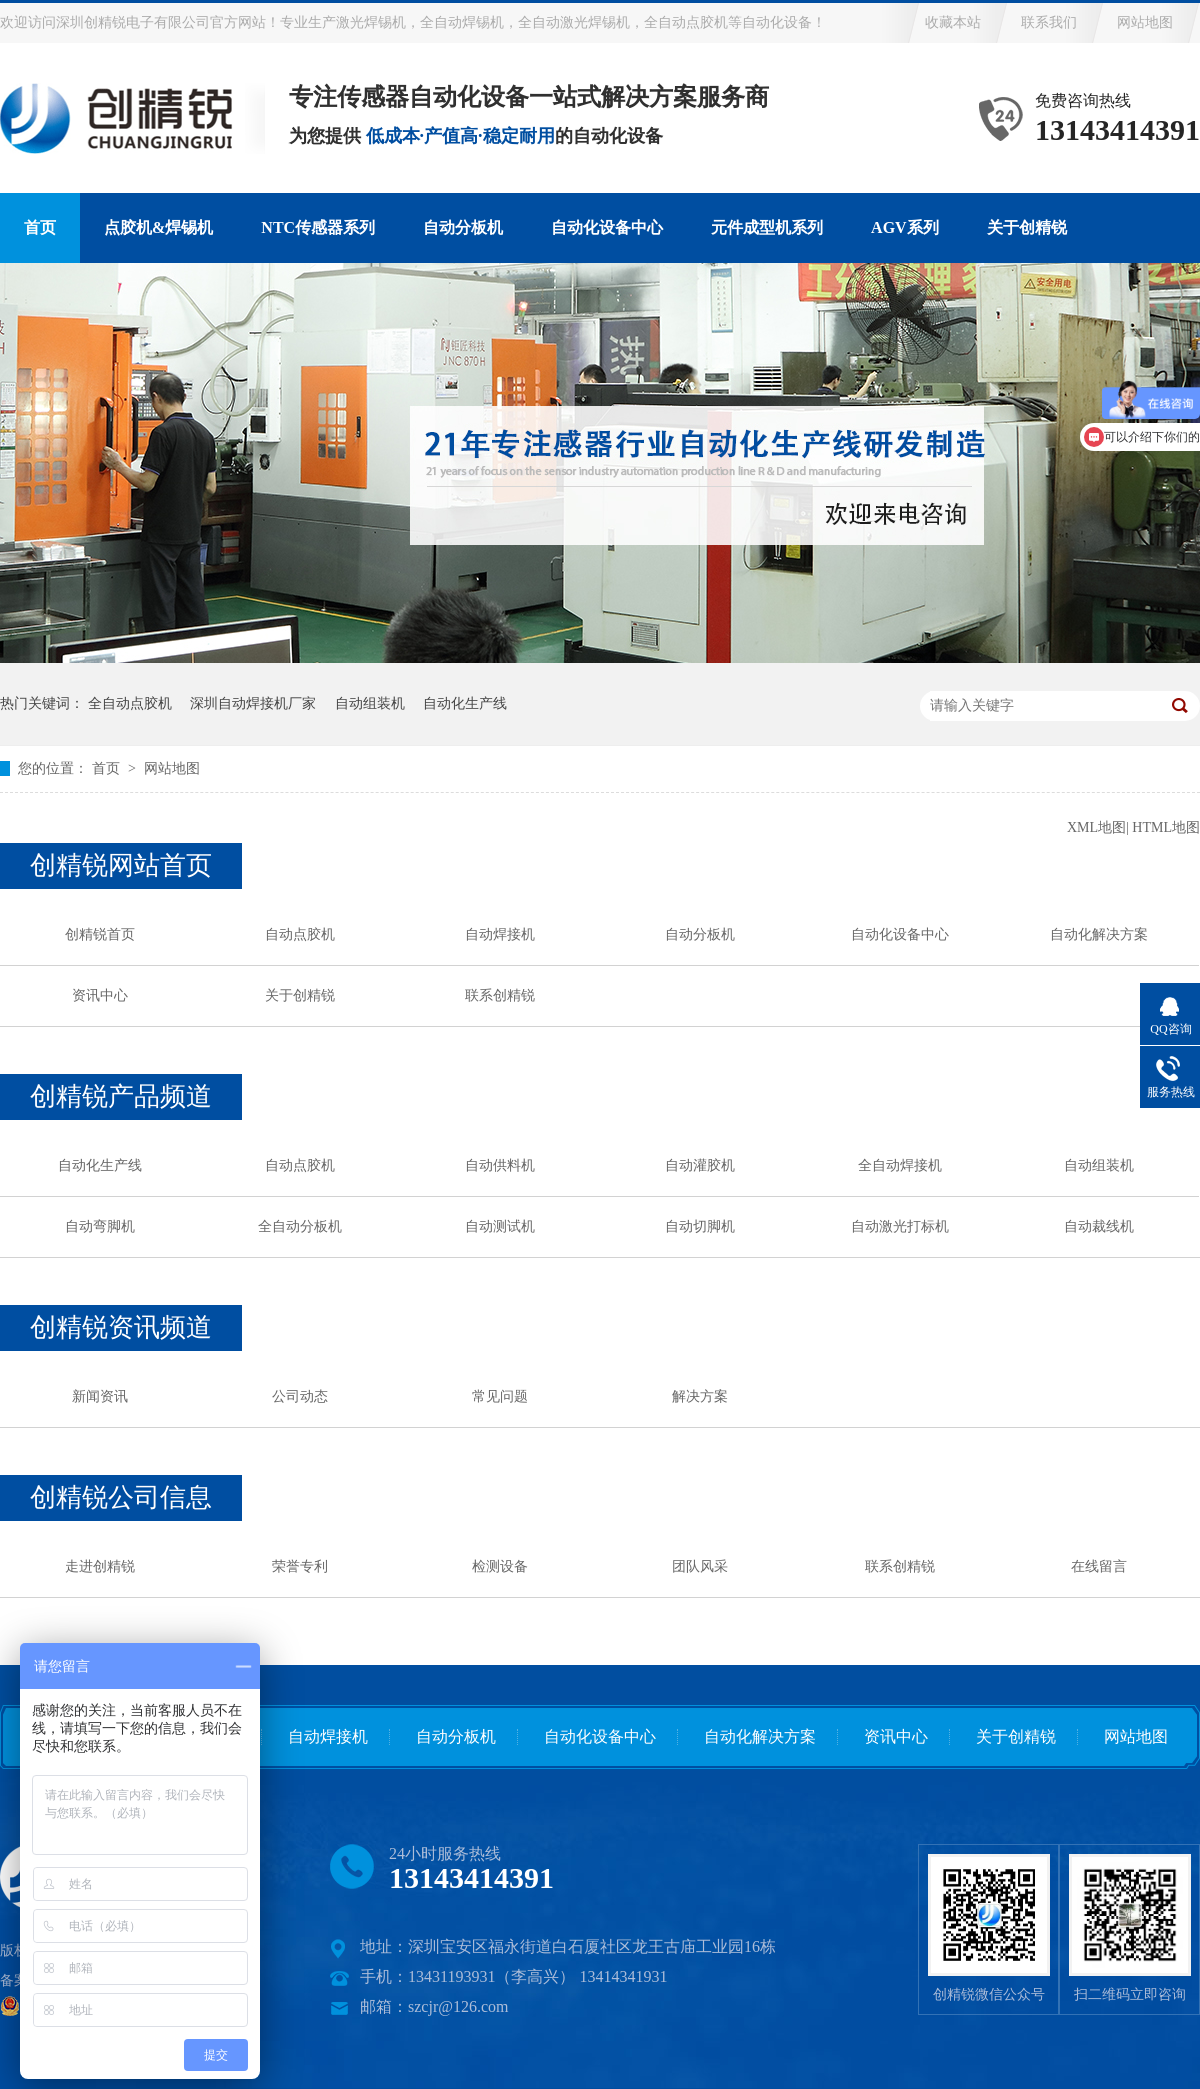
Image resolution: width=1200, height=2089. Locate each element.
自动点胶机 (300, 934)
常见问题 (500, 1396)
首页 (40, 227)
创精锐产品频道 (121, 1096)
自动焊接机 (500, 934)
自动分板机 (463, 227)
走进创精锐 (100, 1566)
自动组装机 (370, 703)
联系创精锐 (500, 995)
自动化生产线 (465, 703)
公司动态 (300, 1396)
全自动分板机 (300, 1226)
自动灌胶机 (700, 1165)
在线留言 (1099, 1566)
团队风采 (700, 1566)
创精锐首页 (100, 934)
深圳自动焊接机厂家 (253, 703)
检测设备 (500, 1566)
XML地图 (1096, 827)
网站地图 (1145, 22)
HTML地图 (1166, 827)
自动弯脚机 (100, 1226)
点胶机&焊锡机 (158, 227)
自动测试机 (500, 1226)
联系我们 (1049, 22)
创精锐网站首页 (121, 865)
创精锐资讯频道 (121, 1327)
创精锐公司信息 (121, 1497)
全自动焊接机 (900, 1165)
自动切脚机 (700, 1226)
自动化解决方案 (1099, 934)
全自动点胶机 (130, 703)
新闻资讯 (100, 1396)
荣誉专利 (300, 1566)
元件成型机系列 (767, 227)
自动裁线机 (1099, 1226)
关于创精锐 (1027, 227)
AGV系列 (905, 227)
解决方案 (700, 1396)
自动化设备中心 (607, 227)
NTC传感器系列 (318, 227)
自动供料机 (500, 1165)
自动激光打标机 (900, 1226)
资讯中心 (100, 995)
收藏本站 (953, 22)
